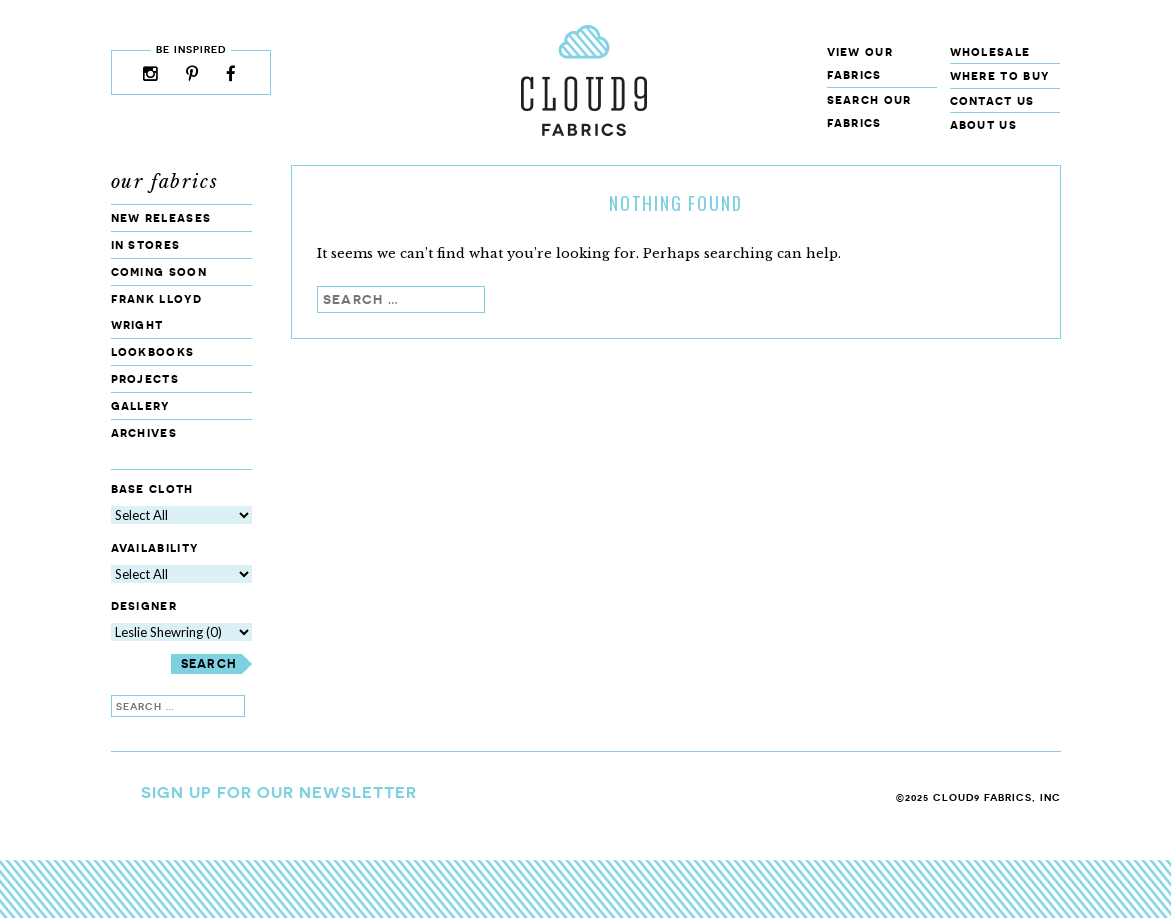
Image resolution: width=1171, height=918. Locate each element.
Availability (155, 547)
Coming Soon (159, 271)
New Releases (161, 217)
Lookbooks (153, 351)
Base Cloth (152, 488)
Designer (144, 606)
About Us (983, 124)
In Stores (146, 244)
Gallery (140, 405)
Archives (144, 432)
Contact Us (992, 100)
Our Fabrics (165, 182)
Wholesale (990, 51)
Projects (145, 378)
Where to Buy (1000, 75)
